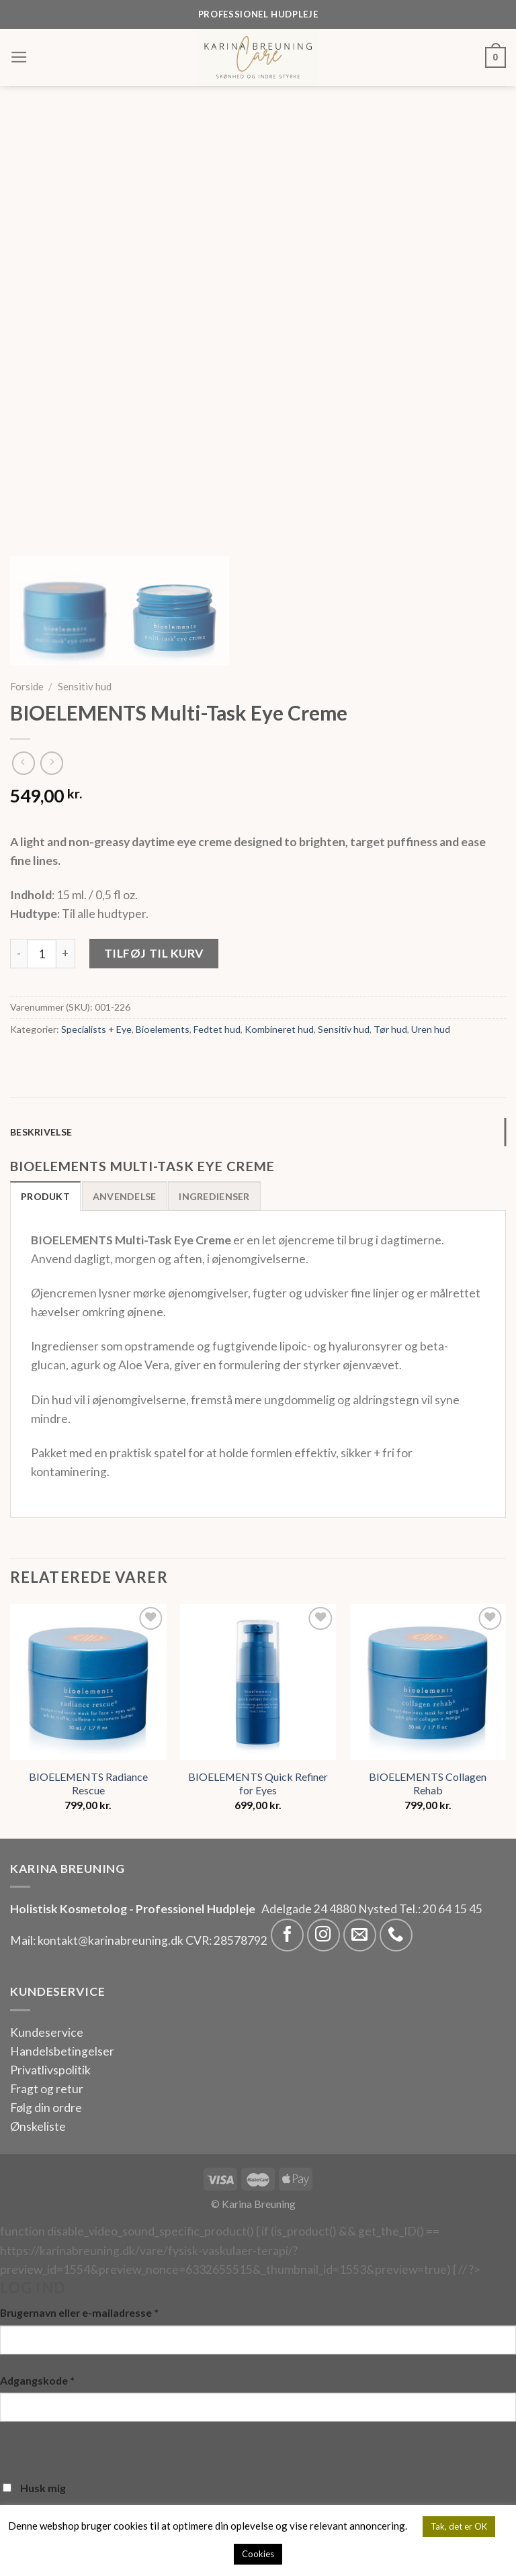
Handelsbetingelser (62, 2051)
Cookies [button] (258, 2553)
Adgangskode (37, 2380)
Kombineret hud (279, 1029)
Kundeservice (46, 2032)
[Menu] (19, 57)
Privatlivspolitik (50, 2070)
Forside (27, 686)
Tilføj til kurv (154, 953)
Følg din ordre (46, 2108)
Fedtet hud (217, 1029)
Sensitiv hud (85, 686)
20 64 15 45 (452, 1909)
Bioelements (162, 1029)
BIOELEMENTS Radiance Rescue (88, 1783)
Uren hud (430, 1029)
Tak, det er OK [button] (459, 2526)
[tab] (258, 1132)
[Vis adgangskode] (14, 2447)
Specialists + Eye (96, 1029)
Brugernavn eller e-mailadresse (79, 2312)
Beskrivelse (41, 1132)
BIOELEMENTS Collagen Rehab (427, 1783)
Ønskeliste (38, 2126)
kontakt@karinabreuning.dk (111, 1940)
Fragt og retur (46, 2089)
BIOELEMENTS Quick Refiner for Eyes (258, 1783)
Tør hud (390, 1029)
